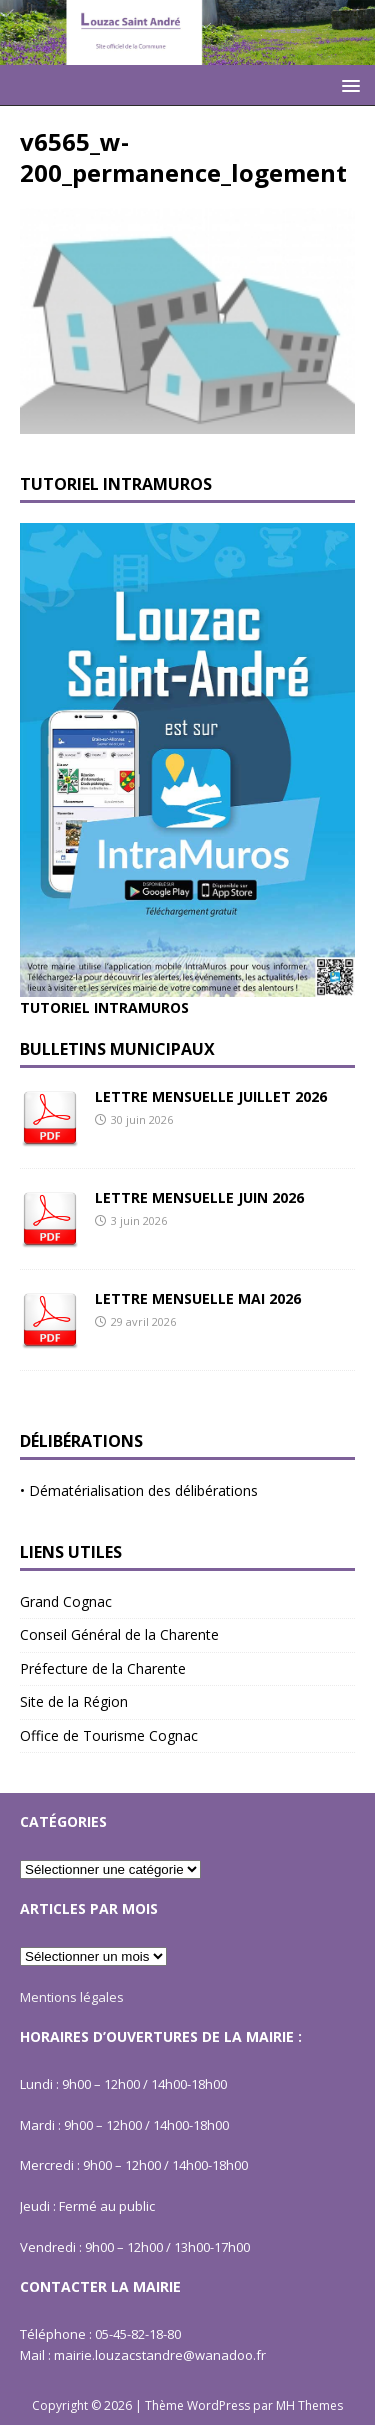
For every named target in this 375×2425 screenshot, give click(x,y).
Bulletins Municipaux (117, 1049)
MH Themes (309, 2405)
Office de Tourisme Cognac (109, 1735)
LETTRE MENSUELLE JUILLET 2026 (211, 1096)
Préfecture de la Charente (103, 1668)
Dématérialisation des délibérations (143, 1490)
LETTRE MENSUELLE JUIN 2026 (199, 1197)
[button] (347, 84)
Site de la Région (74, 1701)
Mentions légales (72, 1997)
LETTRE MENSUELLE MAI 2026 (198, 1298)
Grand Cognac (66, 1601)
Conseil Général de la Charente (119, 1634)
